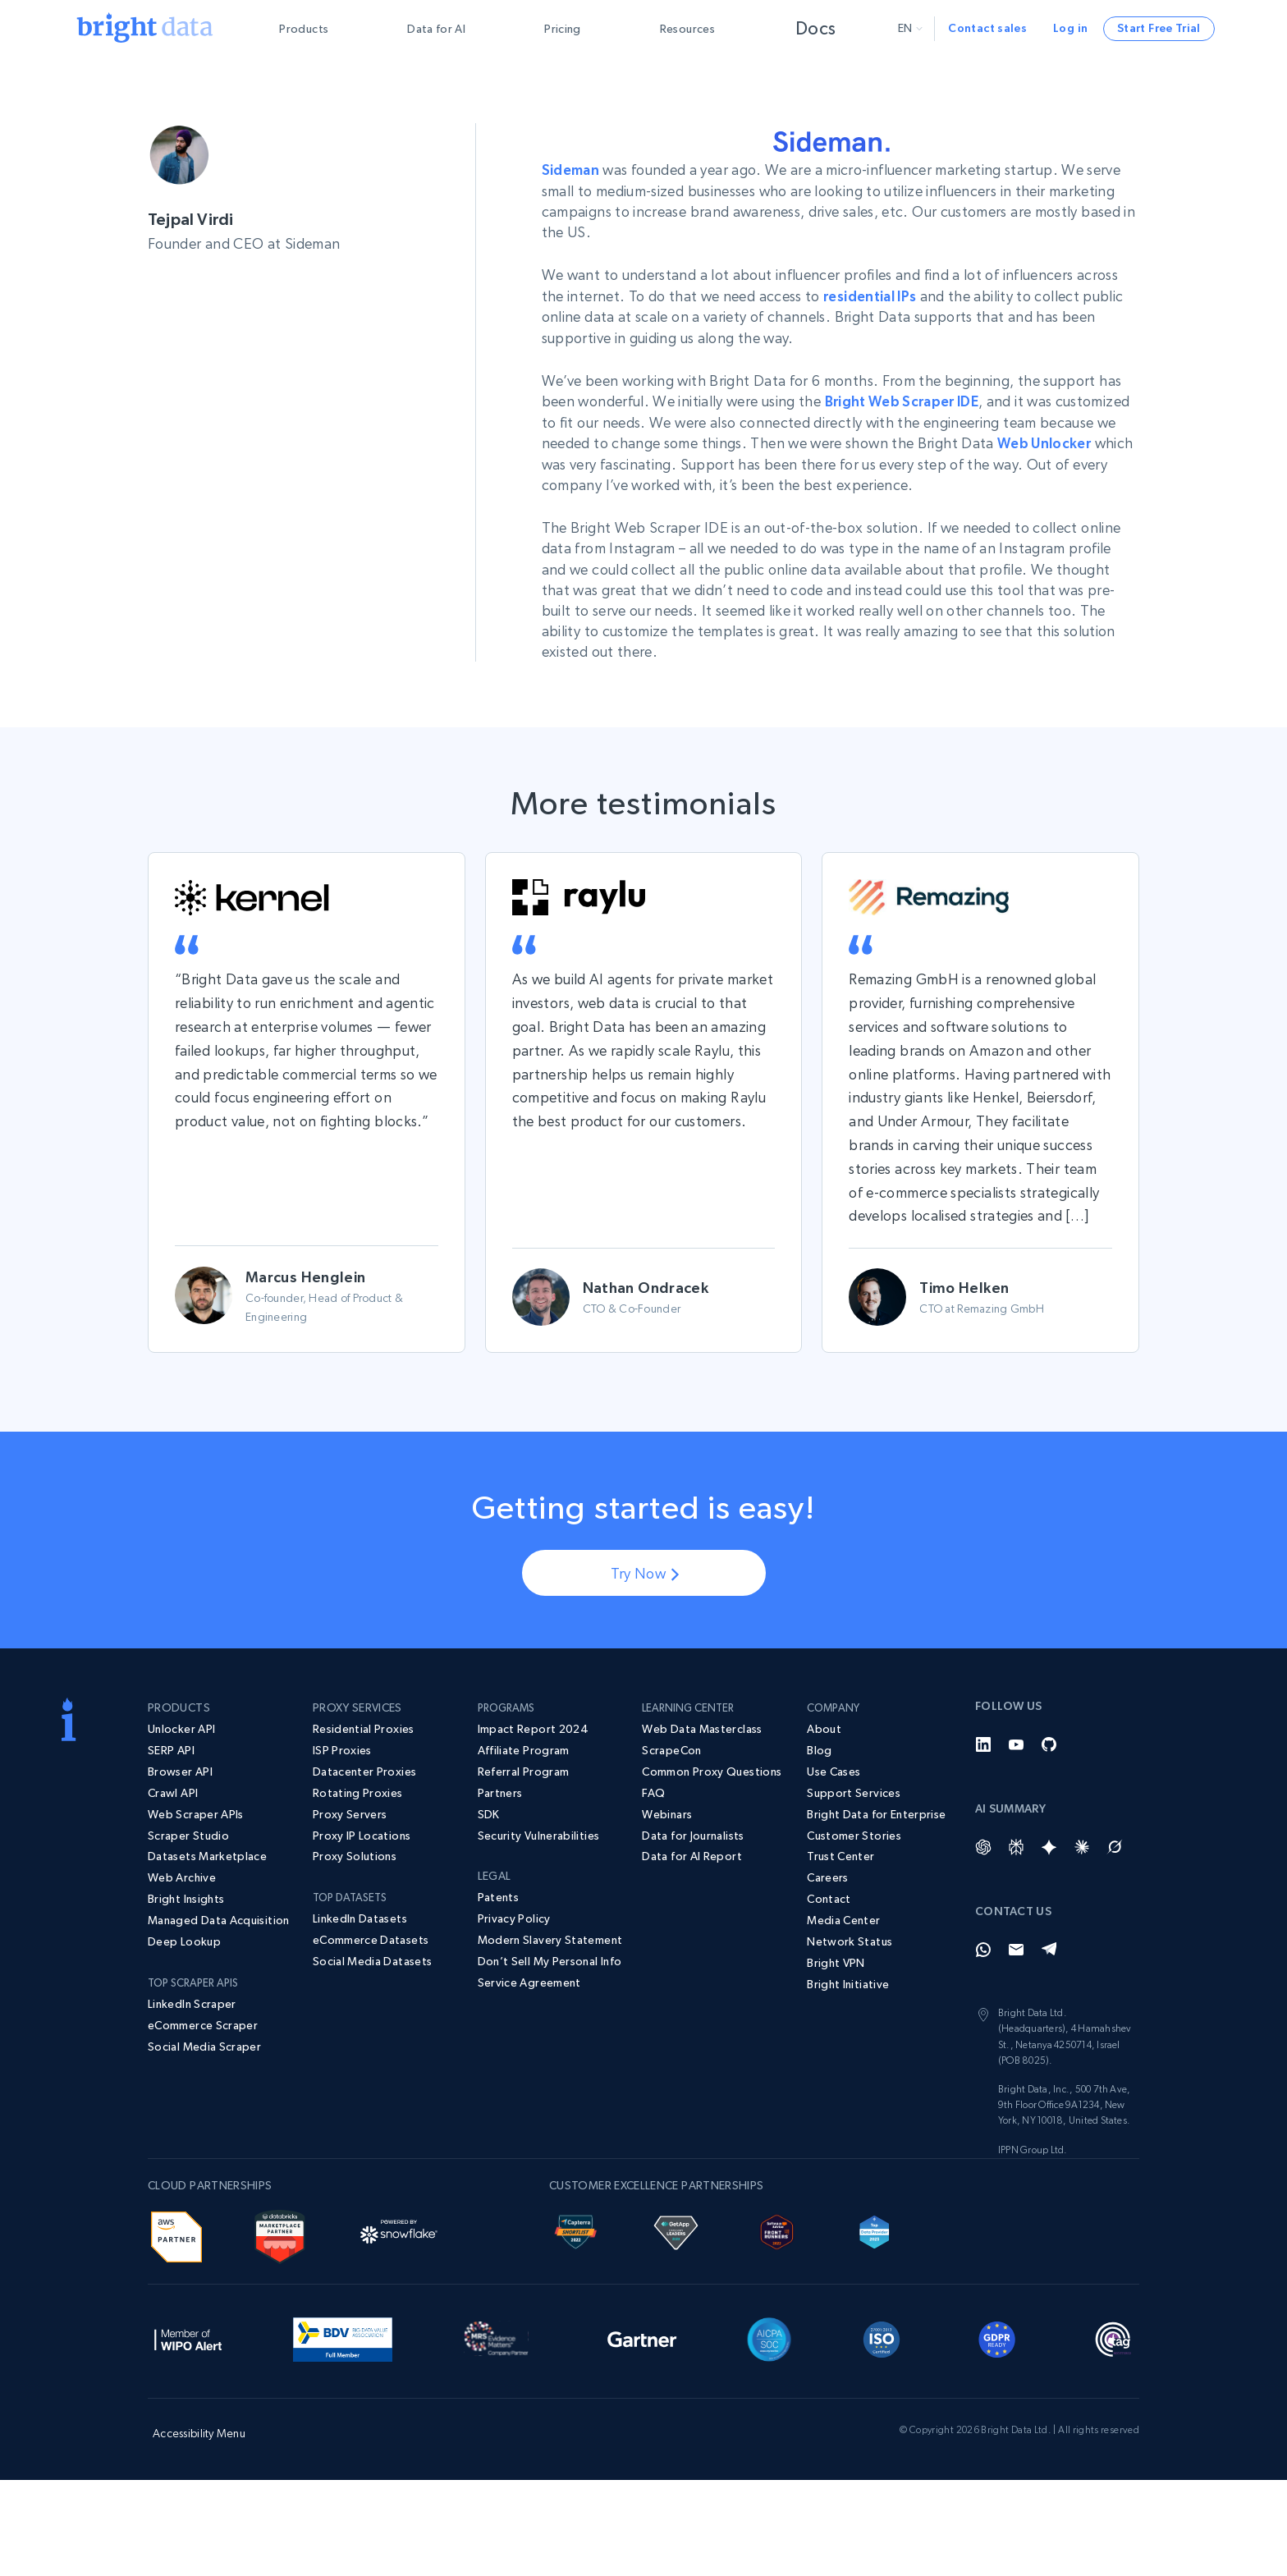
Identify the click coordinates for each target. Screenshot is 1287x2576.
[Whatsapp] (983, 1948)
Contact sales (987, 27)
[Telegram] (1049, 1948)
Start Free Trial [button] (1159, 27)
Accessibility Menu (199, 2430)
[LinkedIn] (983, 1742)
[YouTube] (1016, 1742)
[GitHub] (1049, 1742)
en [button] (910, 27)
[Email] (1016, 1948)
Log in (1070, 27)
